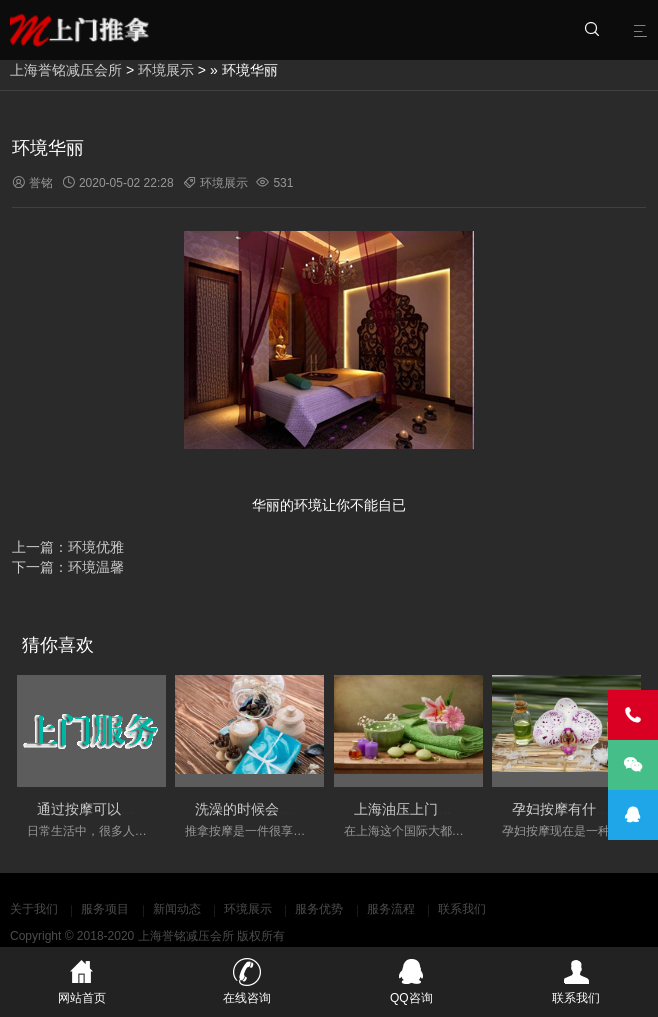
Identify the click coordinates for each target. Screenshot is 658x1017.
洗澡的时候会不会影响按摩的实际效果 (314, 809)
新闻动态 (177, 909)
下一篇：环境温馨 (68, 567)
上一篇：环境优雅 (68, 547)
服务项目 (105, 909)
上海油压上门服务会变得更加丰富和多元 (480, 809)
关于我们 (34, 909)
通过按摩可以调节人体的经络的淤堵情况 (163, 809)
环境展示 (166, 70)
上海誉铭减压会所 (66, 70)
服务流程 (391, 909)
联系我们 (462, 909)
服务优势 (319, 909)
